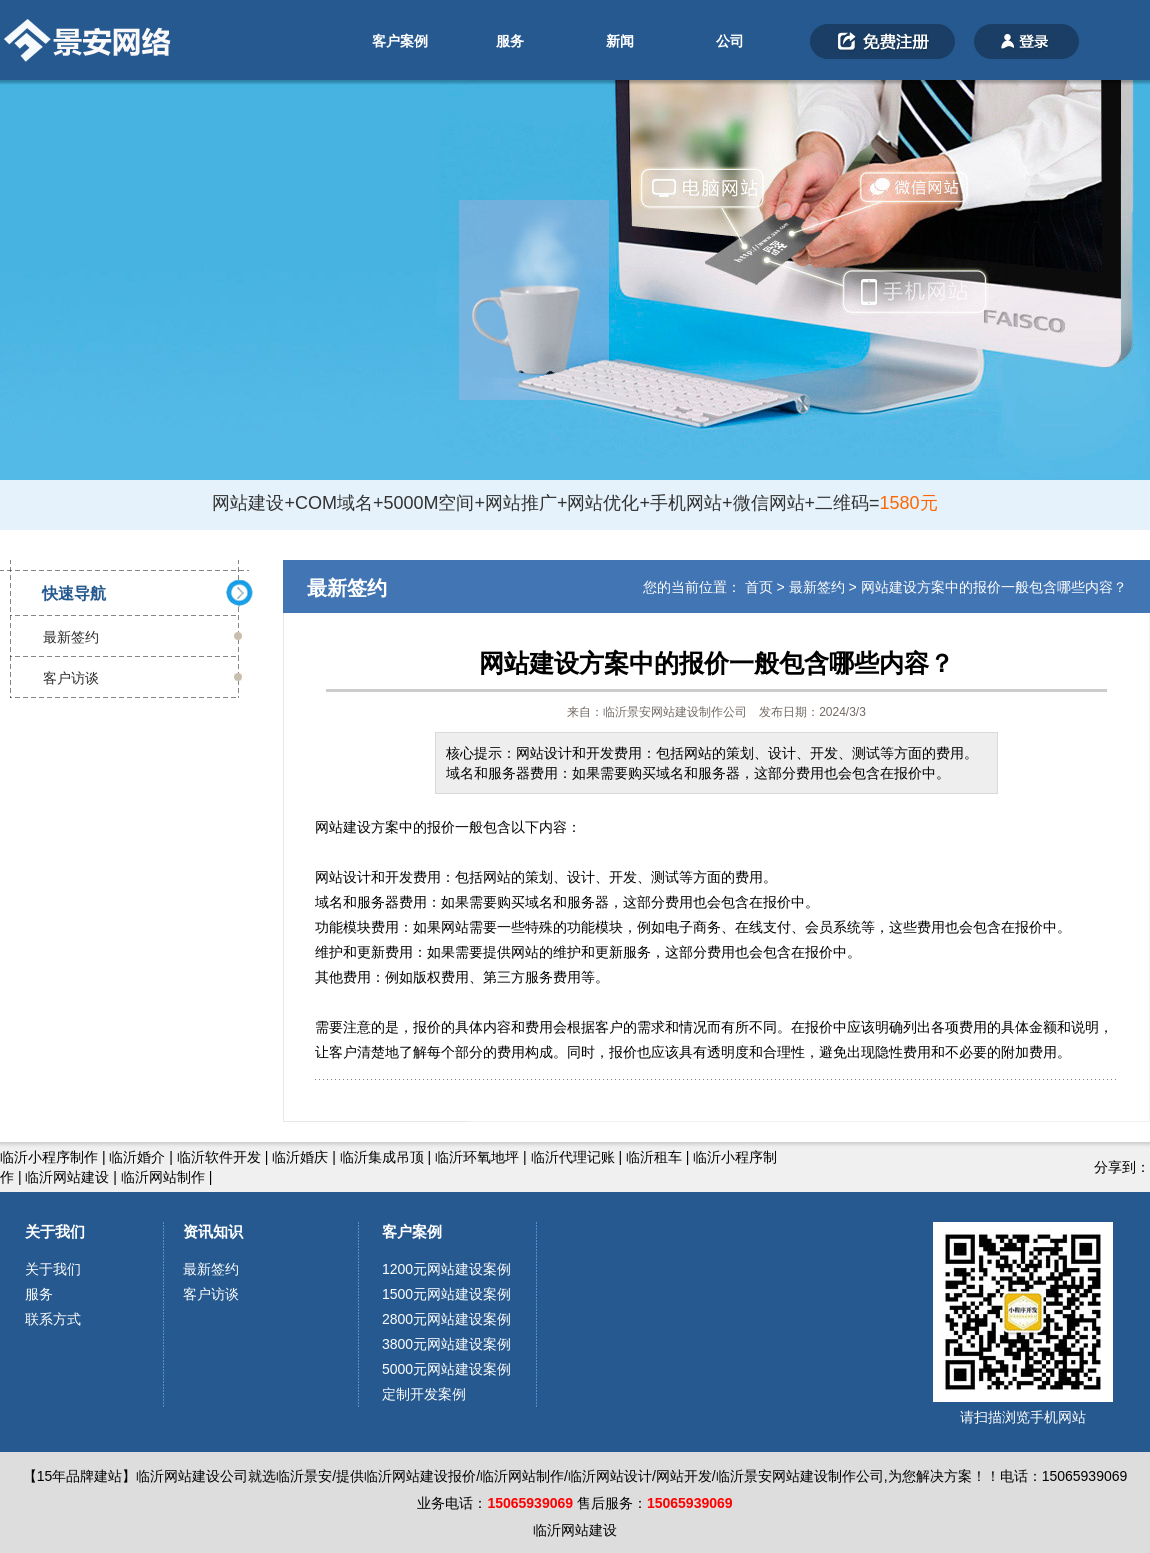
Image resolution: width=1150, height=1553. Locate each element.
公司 (730, 41)
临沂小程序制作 (49, 1157)
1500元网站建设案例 (446, 1294)
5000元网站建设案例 (446, 1369)
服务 (510, 41)
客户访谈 (71, 678)
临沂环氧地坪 (477, 1157)
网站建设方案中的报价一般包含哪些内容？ (994, 587)
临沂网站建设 (67, 1177)
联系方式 (53, 1319)
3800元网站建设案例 (446, 1344)
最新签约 (71, 637)
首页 (759, 587)
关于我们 (55, 1231)
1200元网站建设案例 (446, 1269)
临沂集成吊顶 (382, 1157)
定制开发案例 (424, 1394)
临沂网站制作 (163, 1177)
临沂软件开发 (219, 1157)
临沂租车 (654, 1157)
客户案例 (400, 41)
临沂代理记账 (573, 1157)
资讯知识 (213, 1231)
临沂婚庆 (300, 1157)
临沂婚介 (137, 1157)
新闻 (620, 41)
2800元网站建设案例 (446, 1319)
